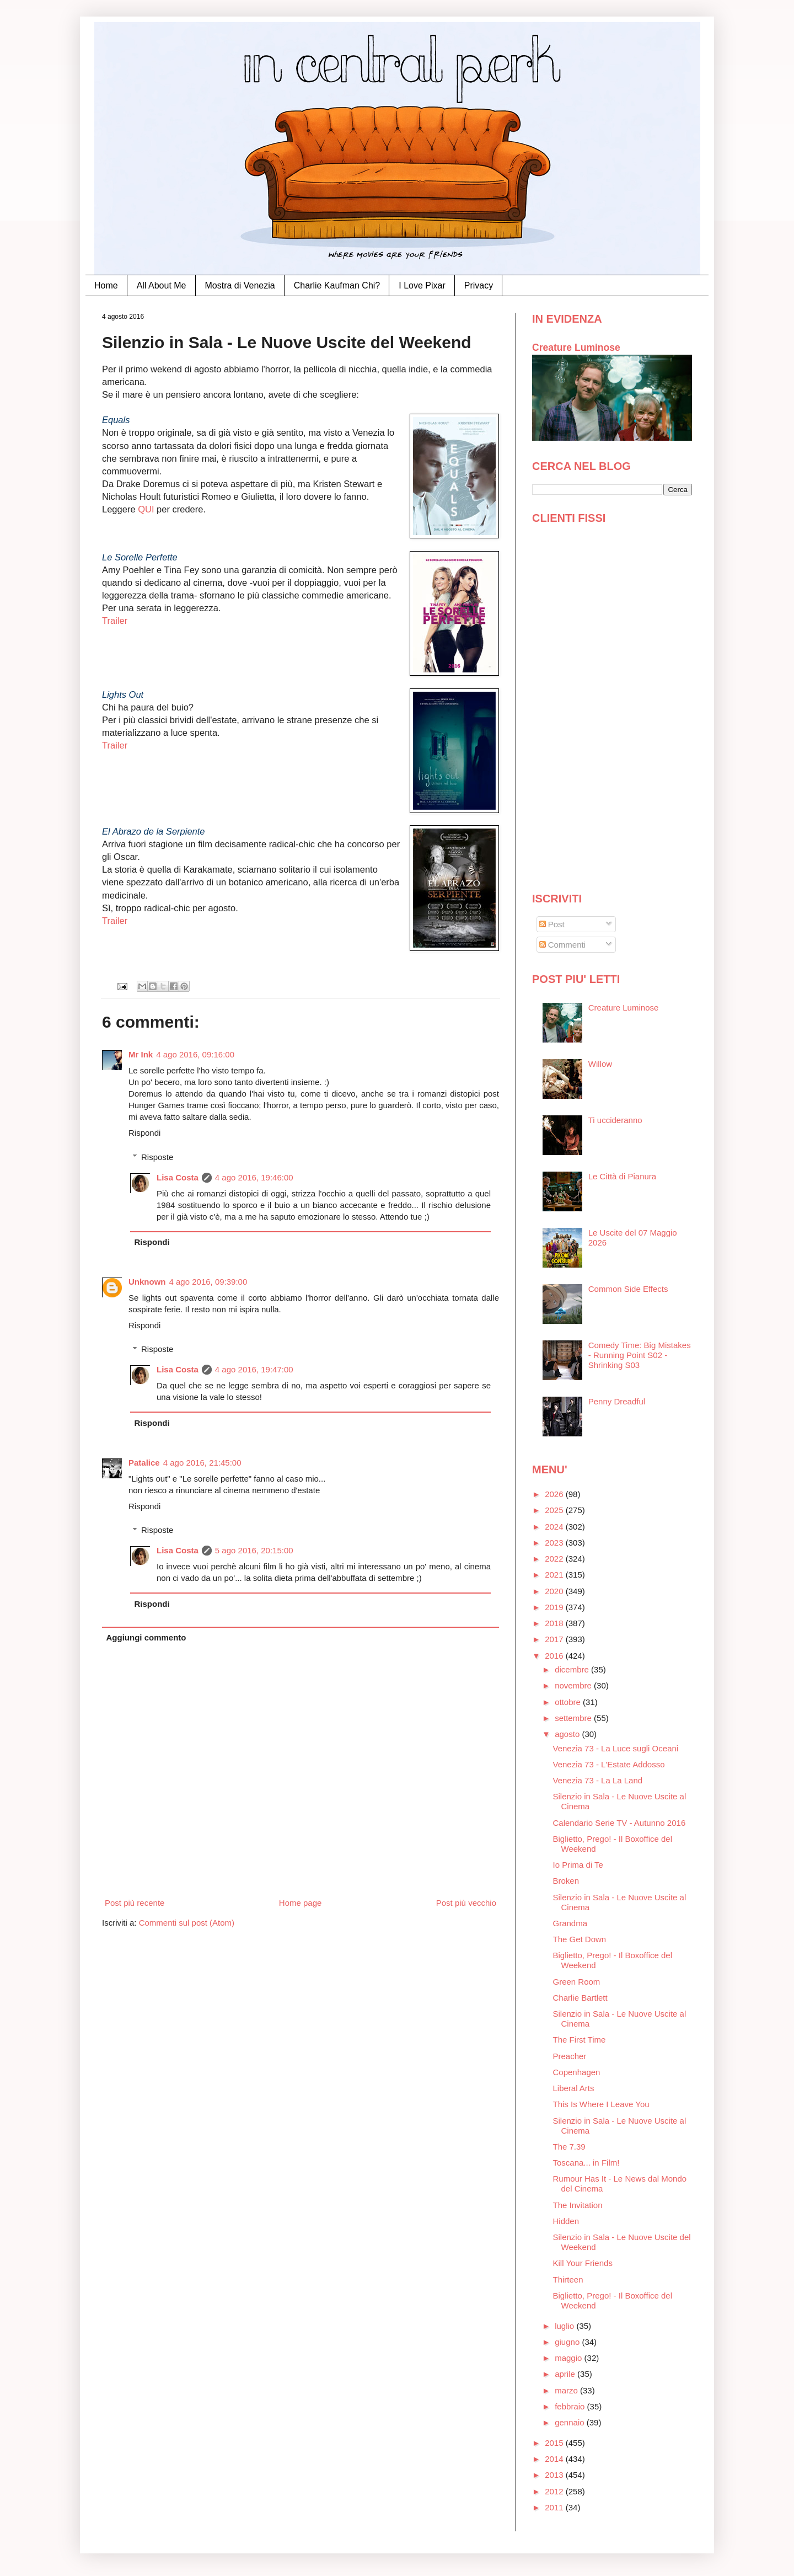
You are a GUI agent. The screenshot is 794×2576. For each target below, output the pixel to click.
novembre (574, 1685)
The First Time (579, 2039)
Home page (300, 1902)
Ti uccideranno (615, 1120)
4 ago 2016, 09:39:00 (208, 1281)
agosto (568, 1734)
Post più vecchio (466, 1902)
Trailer (114, 621)
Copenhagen (576, 2072)
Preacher (570, 2056)
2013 (555, 2474)
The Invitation (578, 2205)
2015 (555, 2442)
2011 (555, 2507)
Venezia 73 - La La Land (598, 1780)
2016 (555, 1655)
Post (552, 924)
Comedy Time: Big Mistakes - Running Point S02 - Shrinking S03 (639, 1355)
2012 (555, 2491)
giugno (568, 2342)
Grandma (570, 1923)
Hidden (566, 2221)
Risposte (157, 1157)
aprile (566, 2374)
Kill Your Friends (583, 2263)
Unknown (147, 1281)
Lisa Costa (177, 1177)
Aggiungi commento (146, 1637)
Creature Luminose (576, 347)
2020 (555, 1591)
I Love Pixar (422, 285)
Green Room (576, 1981)
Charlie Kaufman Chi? (337, 285)
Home (106, 285)
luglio (565, 2326)
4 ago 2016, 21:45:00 (202, 1462)
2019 (555, 1607)
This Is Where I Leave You (601, 2104)
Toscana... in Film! (586, 2162)
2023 (555, 1542)
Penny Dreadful (616, 1401)
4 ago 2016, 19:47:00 (254, 1369)
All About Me (161, 285)
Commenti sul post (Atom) (186, 1922)
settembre (574, 1718)
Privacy (478, 285)
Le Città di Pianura (622, 1176)
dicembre (573, 1669)
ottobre (569, 1702)
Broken (566, 1880)
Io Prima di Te (578, 1864)
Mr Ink (140, 1054)
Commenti (562, 944)
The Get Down (580, 1939)
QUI (147, 509)
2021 (555, 1574)
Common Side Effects (628, 1289)
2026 (555, 1494)
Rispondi (144, 1132)
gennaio (571, 2422)
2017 (555, 1639)
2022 (555, 1558)
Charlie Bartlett (580, 1997)
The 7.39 (569, 2146)
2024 (555, 1526)
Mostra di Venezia (240, 285)
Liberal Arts (573, 2088)
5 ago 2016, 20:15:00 (254, 1550)
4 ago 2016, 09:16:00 (195, 1054)
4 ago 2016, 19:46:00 (254, 1177)
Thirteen (568, 2279)
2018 (555, 1623)
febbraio (571, 2406)
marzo (567, 2390)
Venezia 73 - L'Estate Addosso (609, 1764)
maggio (569, 2358)
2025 (555, 1510)
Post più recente (134, 1902)
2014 (555, 2458)
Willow (600, 1063)
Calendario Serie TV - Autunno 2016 (619, 1822)
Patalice (144, 1462)
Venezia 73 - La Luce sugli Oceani (616, 1748)
